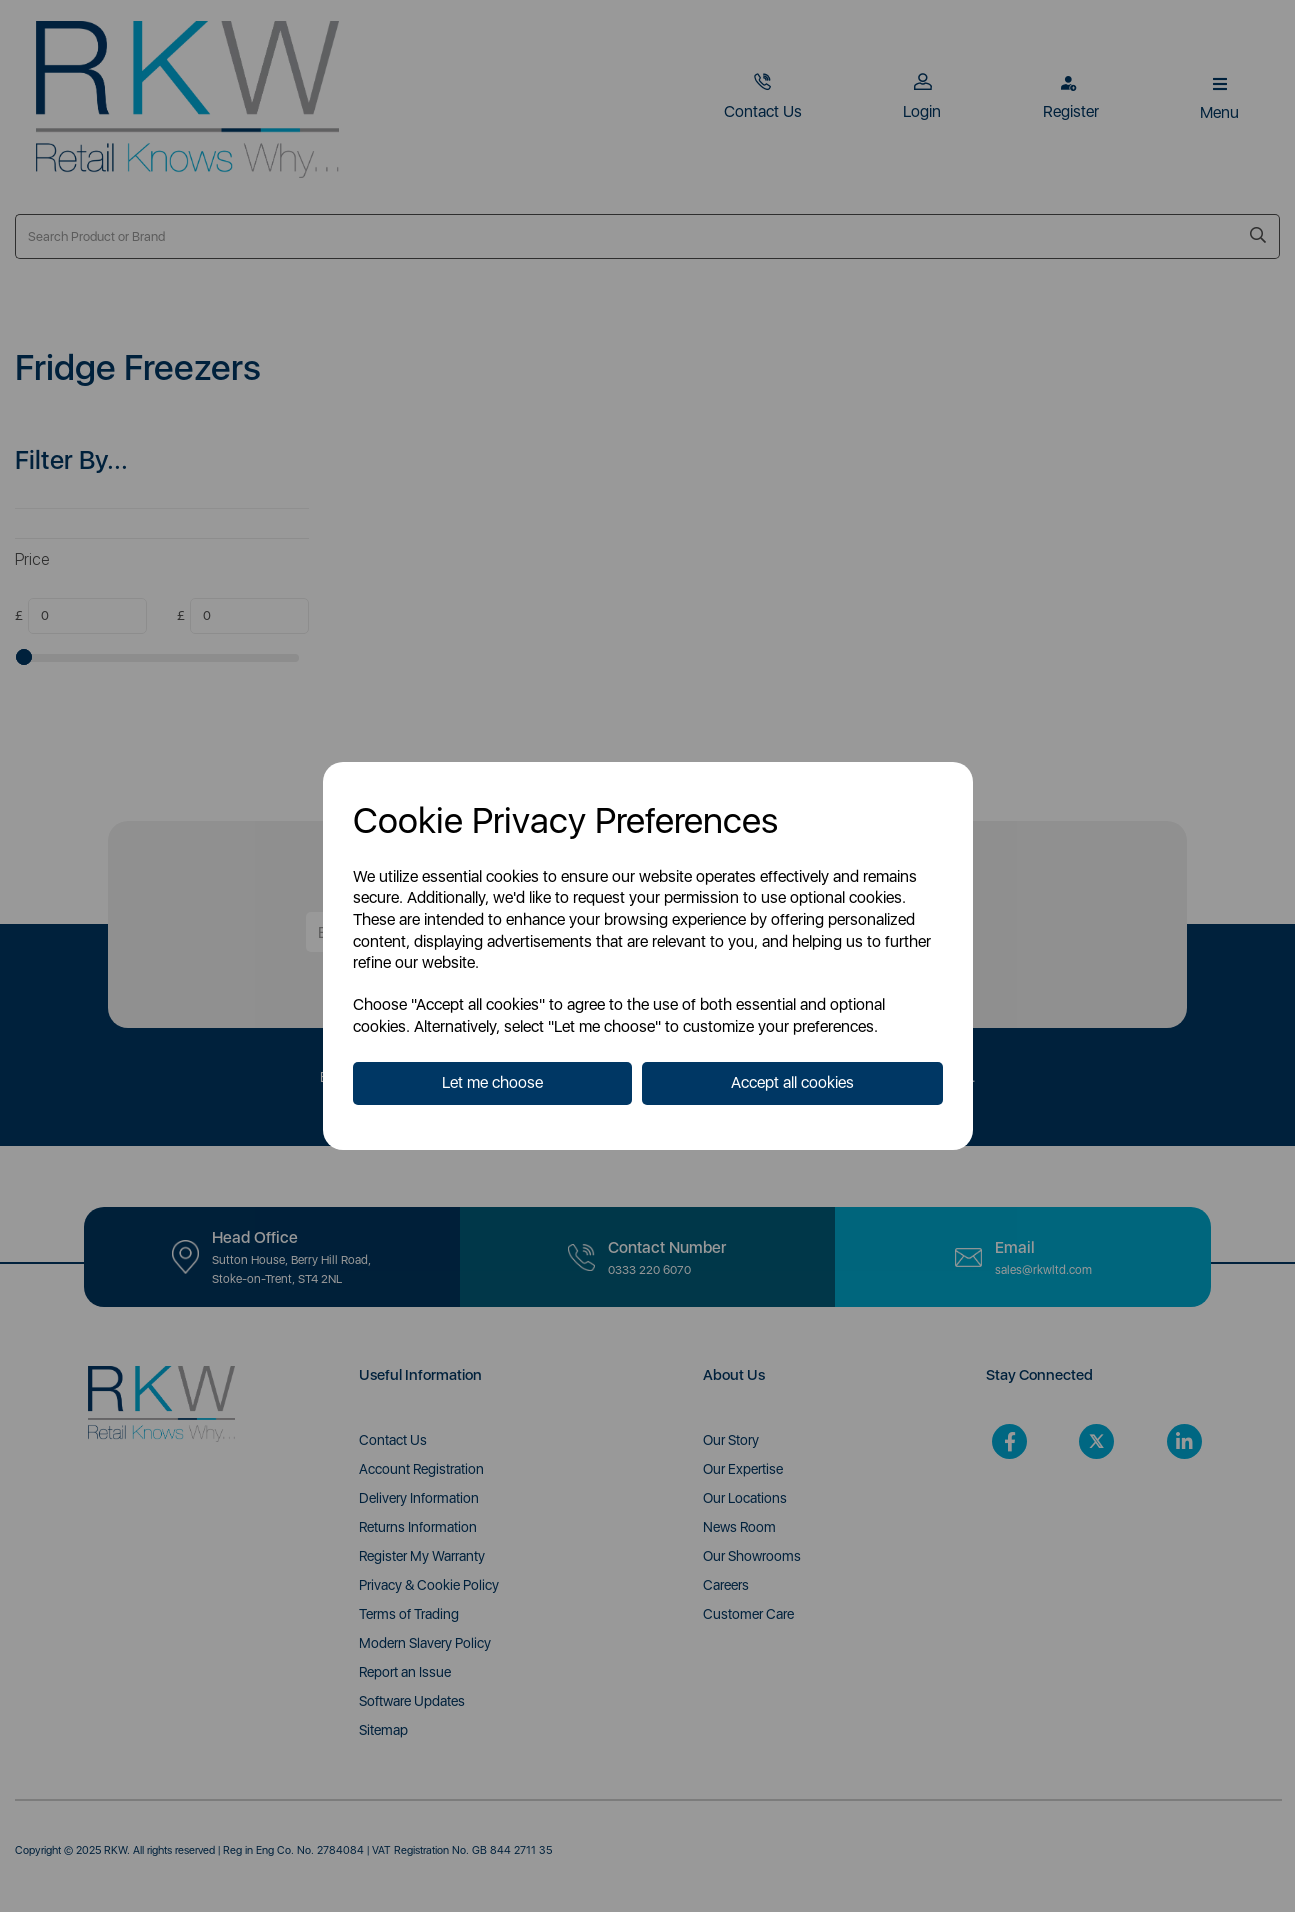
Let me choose (492, 1082)
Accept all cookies (792, 1082)
